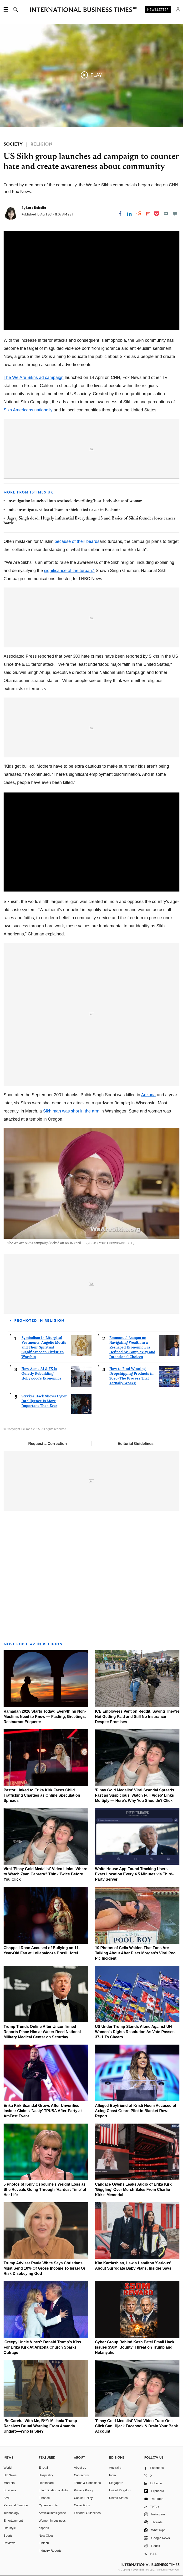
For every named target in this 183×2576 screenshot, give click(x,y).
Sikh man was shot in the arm (71, 1111)
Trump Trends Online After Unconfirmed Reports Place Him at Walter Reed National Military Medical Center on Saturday (42, 2032)
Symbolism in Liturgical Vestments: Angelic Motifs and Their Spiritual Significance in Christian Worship (43, 1347)
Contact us (81, 2475)
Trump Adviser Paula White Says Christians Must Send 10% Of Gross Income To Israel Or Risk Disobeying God (44, 2268)
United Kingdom (120, 2490)
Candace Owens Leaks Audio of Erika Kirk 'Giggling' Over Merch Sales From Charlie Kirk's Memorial (133, 2189)
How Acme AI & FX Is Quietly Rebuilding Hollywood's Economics (41, 1373)
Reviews (9, 2543)
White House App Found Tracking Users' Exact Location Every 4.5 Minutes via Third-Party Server (134, 1874)
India (112, 2475)
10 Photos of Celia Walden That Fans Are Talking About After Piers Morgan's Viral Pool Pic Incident (136, 1953)
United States (118, 2498)
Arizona (148, 1094)
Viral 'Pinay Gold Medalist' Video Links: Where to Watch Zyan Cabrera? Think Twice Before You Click (45, 1874)
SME (7, 2498)
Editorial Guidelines (135, 1444)
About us (80, 2467)
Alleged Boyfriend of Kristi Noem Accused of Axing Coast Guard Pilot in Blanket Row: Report (135, 2111)
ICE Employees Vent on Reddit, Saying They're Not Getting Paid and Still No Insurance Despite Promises (137, 1716)
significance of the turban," (69, 570)
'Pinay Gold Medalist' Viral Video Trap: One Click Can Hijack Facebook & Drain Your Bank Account (136, 2426)
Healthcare (46, 2483)
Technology (11, 2513)
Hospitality (46, 2475)
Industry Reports (50, 2550)
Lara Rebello (36, 207)
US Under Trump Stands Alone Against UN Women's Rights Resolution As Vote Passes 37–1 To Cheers (134, 2032)
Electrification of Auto (53, 2490)
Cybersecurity (48, 2505)
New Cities (46, 2535)
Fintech (44, 2543)
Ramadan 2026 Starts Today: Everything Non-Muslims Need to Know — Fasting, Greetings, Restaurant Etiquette (45, 1716)
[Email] (166, 213)
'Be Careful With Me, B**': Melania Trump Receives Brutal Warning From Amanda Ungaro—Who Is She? (40, 2426)
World (8, 2467)
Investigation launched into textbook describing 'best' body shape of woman (74, 501)
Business (10, 2490)
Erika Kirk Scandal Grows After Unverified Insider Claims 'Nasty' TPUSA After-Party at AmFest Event (43, 2111)
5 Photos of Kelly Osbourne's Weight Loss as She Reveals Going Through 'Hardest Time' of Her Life (45, 2189)
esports (44, 2528)
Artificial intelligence (52, 2513)
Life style (10, 2528)
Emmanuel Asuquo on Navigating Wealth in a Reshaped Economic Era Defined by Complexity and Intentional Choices (132, 1347)
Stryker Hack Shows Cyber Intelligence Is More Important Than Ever (44, 1401)
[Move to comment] (175, 213)
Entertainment (13, 2520)
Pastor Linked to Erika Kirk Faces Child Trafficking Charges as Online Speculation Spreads (42, 1795)
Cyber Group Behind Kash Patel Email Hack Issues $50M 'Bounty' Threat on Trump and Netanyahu (134, 2347)
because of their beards (77, 541)
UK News (10, 2475)
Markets (9, 2483)
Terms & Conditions (87, 2483)
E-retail (44, 2467)
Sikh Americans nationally (28, 410)
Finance (44, 2498)
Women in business (52, 2520)
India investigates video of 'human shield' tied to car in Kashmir (63, 510)
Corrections (82, 2505)
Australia (115, 2467)
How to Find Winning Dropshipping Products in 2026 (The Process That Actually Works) (131, 1375)
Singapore (116, 2483)
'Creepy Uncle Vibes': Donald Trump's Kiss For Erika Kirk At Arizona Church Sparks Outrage (42, 2347)
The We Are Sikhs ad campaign (34, 377)
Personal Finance (16, 2505)
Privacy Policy (83, 2490)
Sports (8, 2535)
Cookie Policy (83, 2498)
